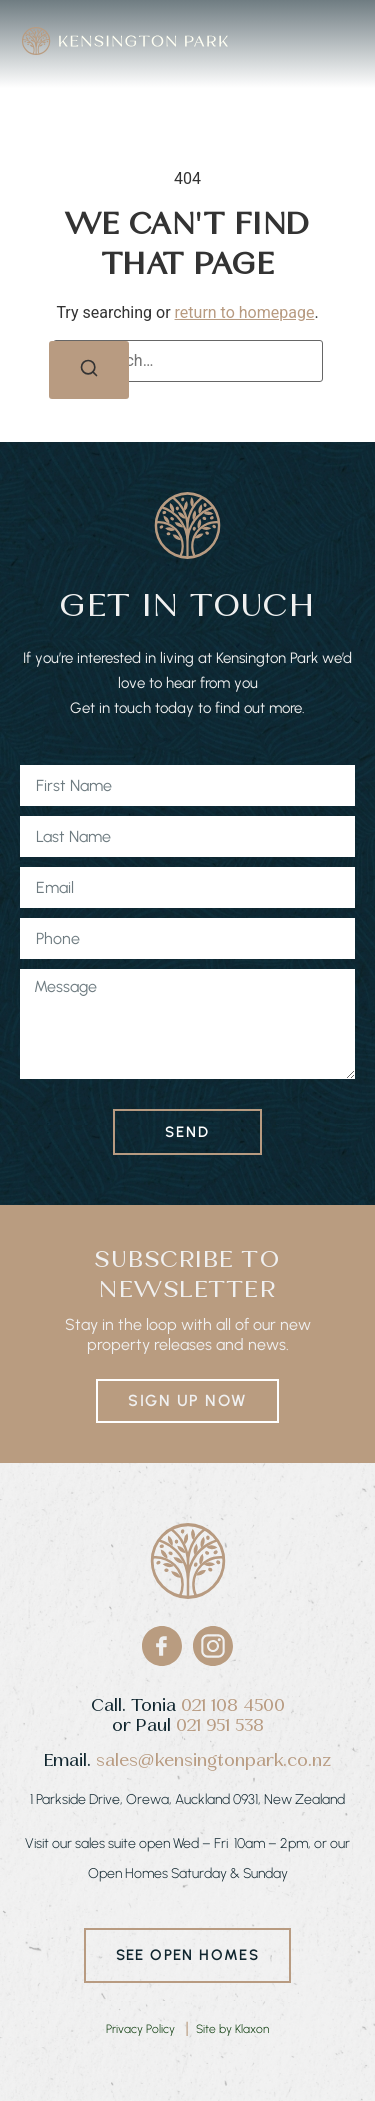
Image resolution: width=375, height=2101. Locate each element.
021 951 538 (220, 1725)
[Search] (89, 370)
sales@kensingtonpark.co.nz (213, 1760)
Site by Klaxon (232, 2029)
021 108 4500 (233, 1705)
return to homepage (245, 312)
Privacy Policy (140, 2029)
